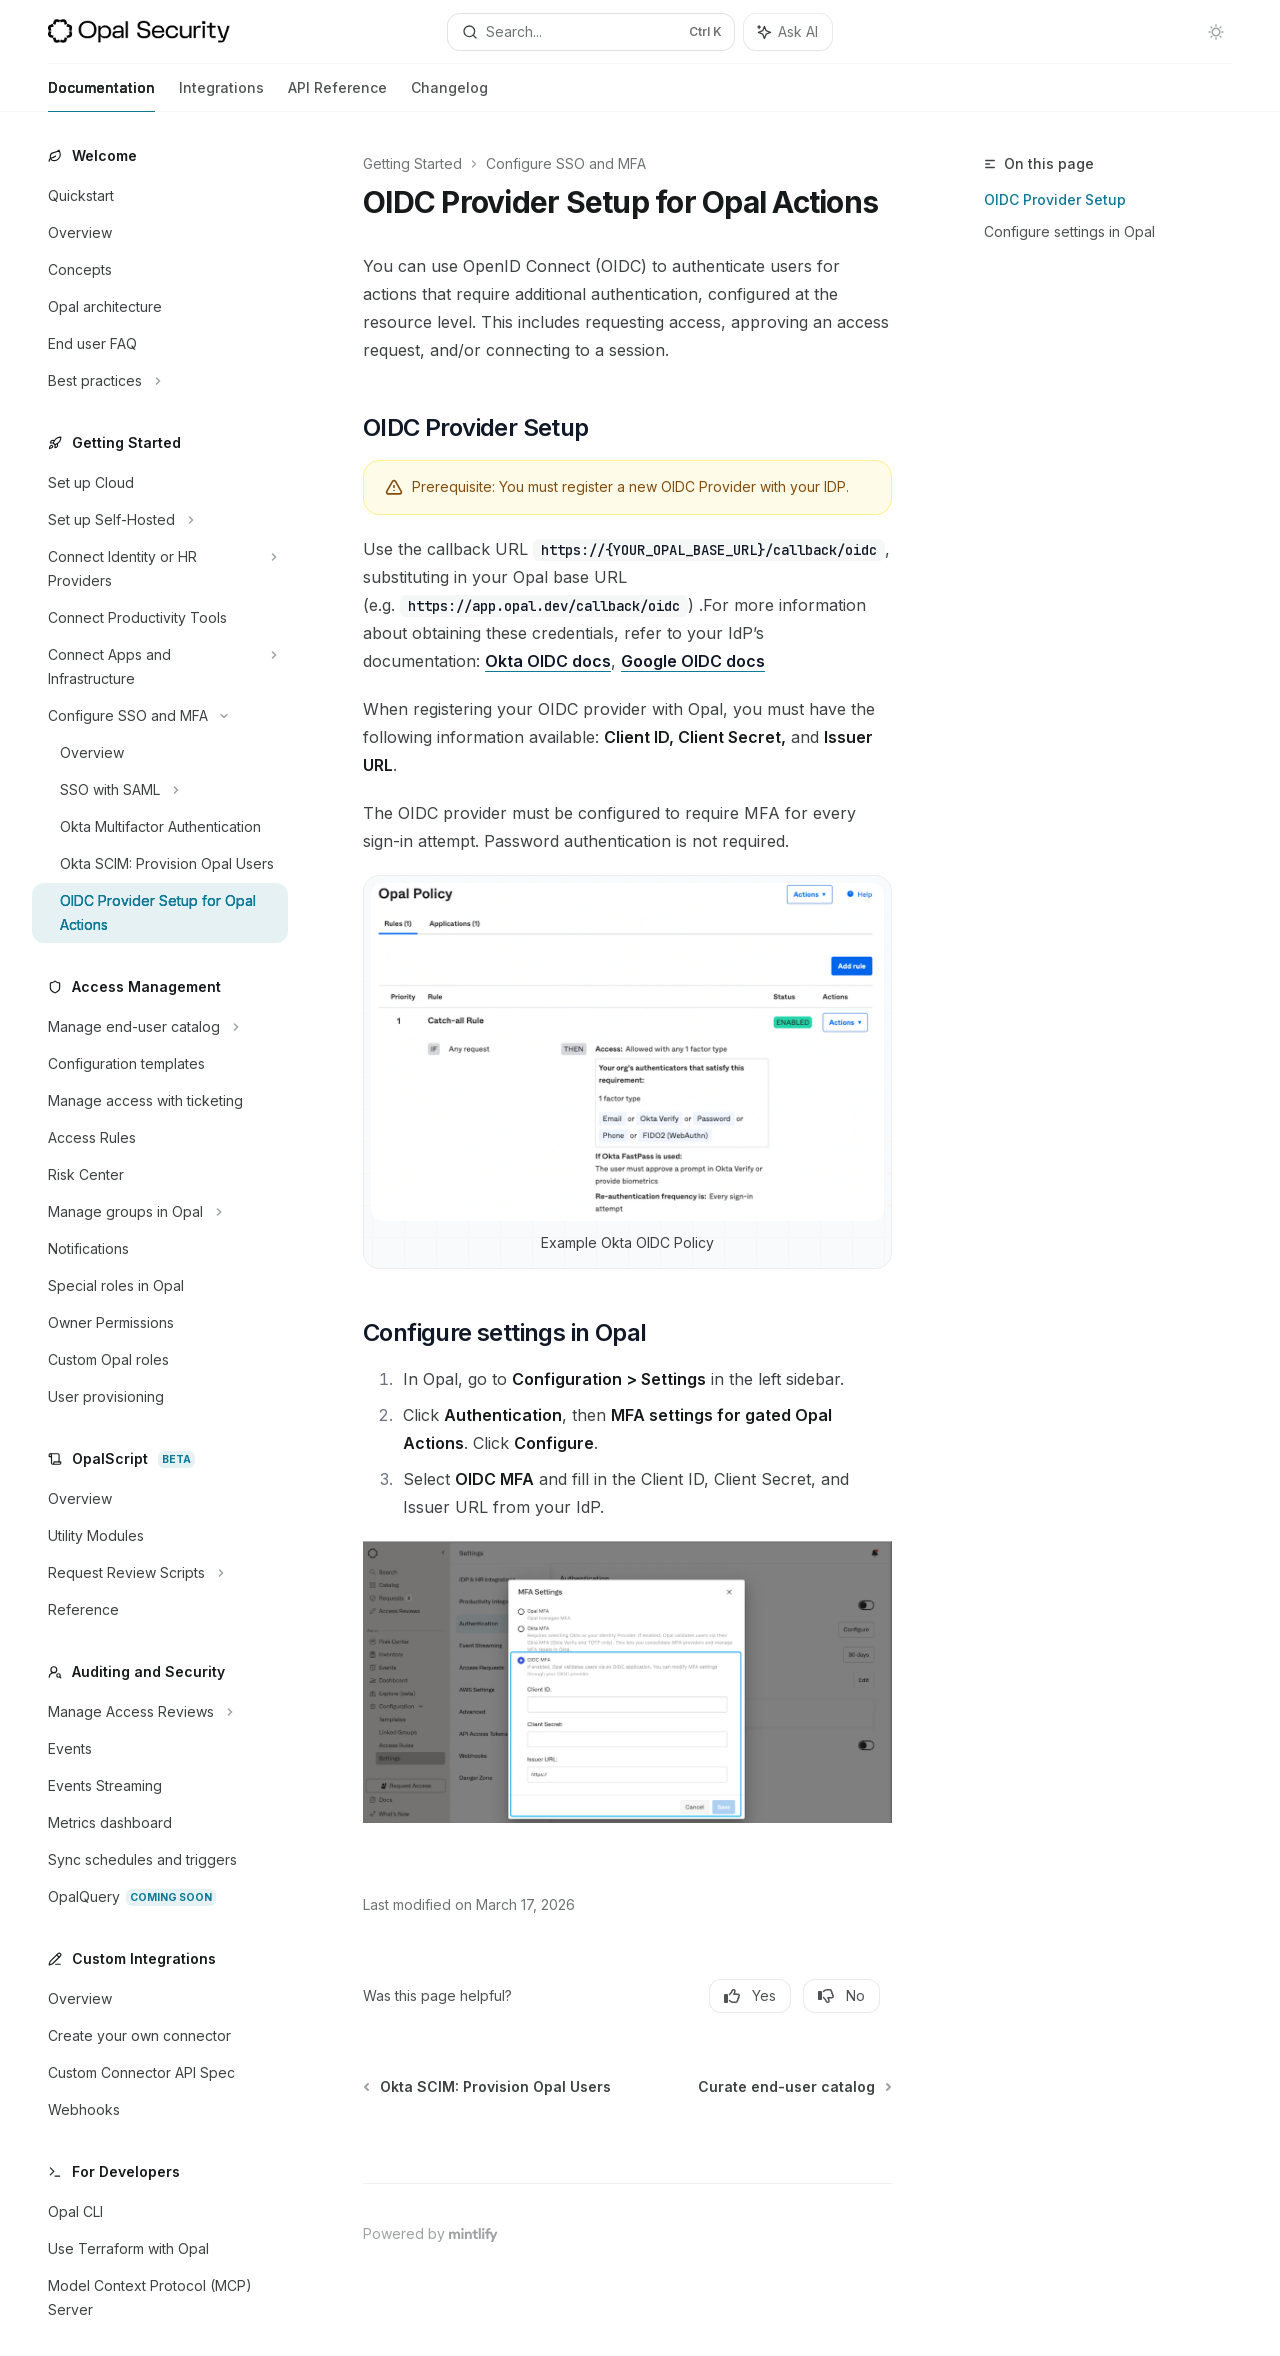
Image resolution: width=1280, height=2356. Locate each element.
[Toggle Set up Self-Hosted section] (160, 520)
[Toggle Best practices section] (160, 381)
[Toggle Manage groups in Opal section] (160, 1212)
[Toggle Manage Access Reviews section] (160, 1712)
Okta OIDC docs (548, 661)
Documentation (101, 95)
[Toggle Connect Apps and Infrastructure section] (160, 667)
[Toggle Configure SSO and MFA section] (160, 716)
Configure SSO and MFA (566, 163)
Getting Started (412, 163)
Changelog (449, 95)
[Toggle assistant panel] (788, 32)
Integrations (221, 95)
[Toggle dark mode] (1216, 32)
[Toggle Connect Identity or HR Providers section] (160, 569)
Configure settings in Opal (1069, 231)
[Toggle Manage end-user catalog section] (160, 1027)
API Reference (337, 95)
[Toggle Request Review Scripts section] (160, 1573)
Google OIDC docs (693, 661)
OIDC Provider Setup (1055, 199)
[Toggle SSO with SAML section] (160, 790)
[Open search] (591, 32)
